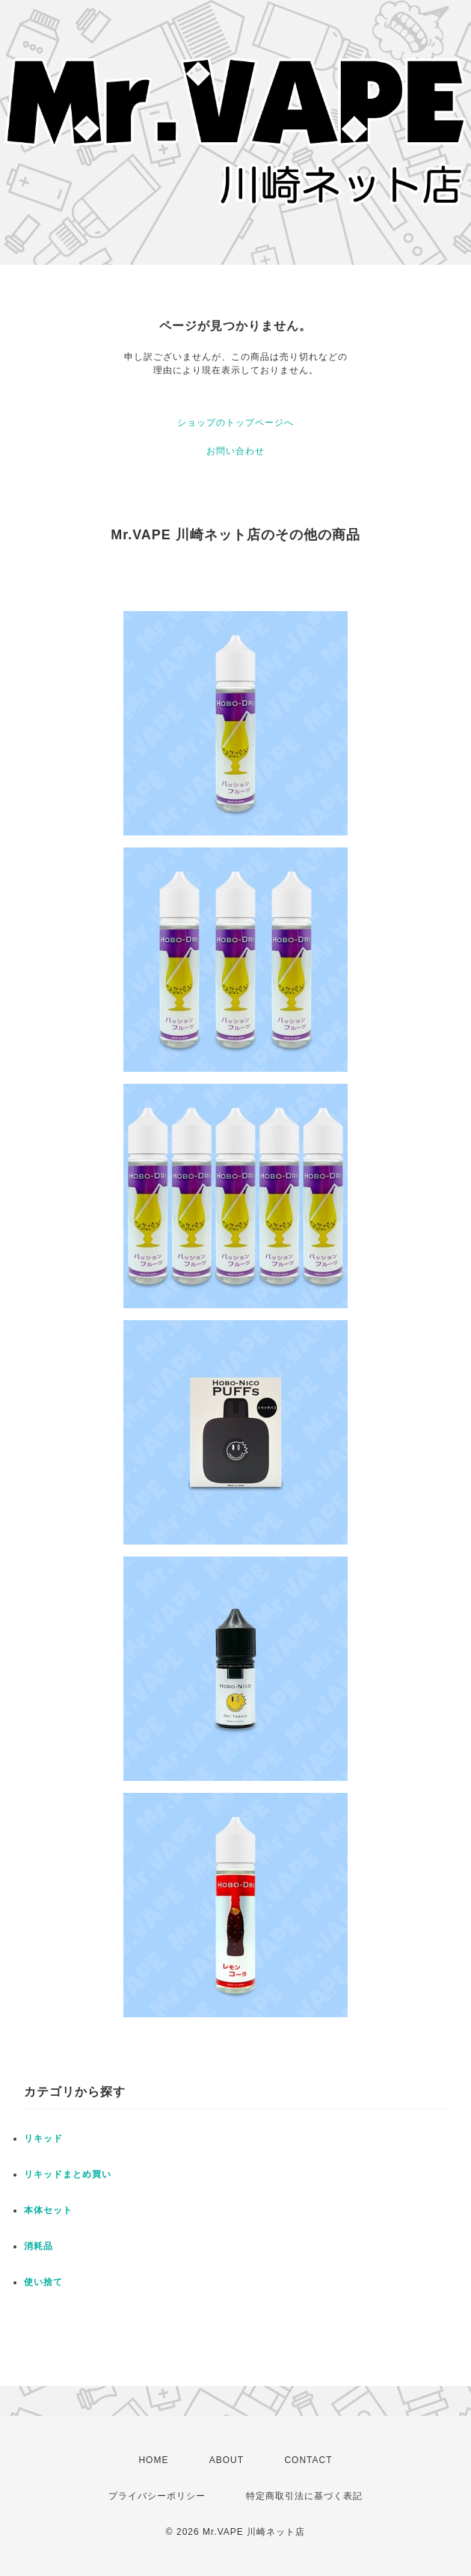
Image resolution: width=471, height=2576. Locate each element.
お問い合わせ (235, 451)
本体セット (48, 2210)
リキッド (43, 2138)
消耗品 (38, 2246)
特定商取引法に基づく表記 (304, 2496)
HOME (153, 2460)
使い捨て (43, 2282)
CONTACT (308, 2460)
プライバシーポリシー (157, 2496)
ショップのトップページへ (235, 422)
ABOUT (226, 2460)
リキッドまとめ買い (67, 2174)
